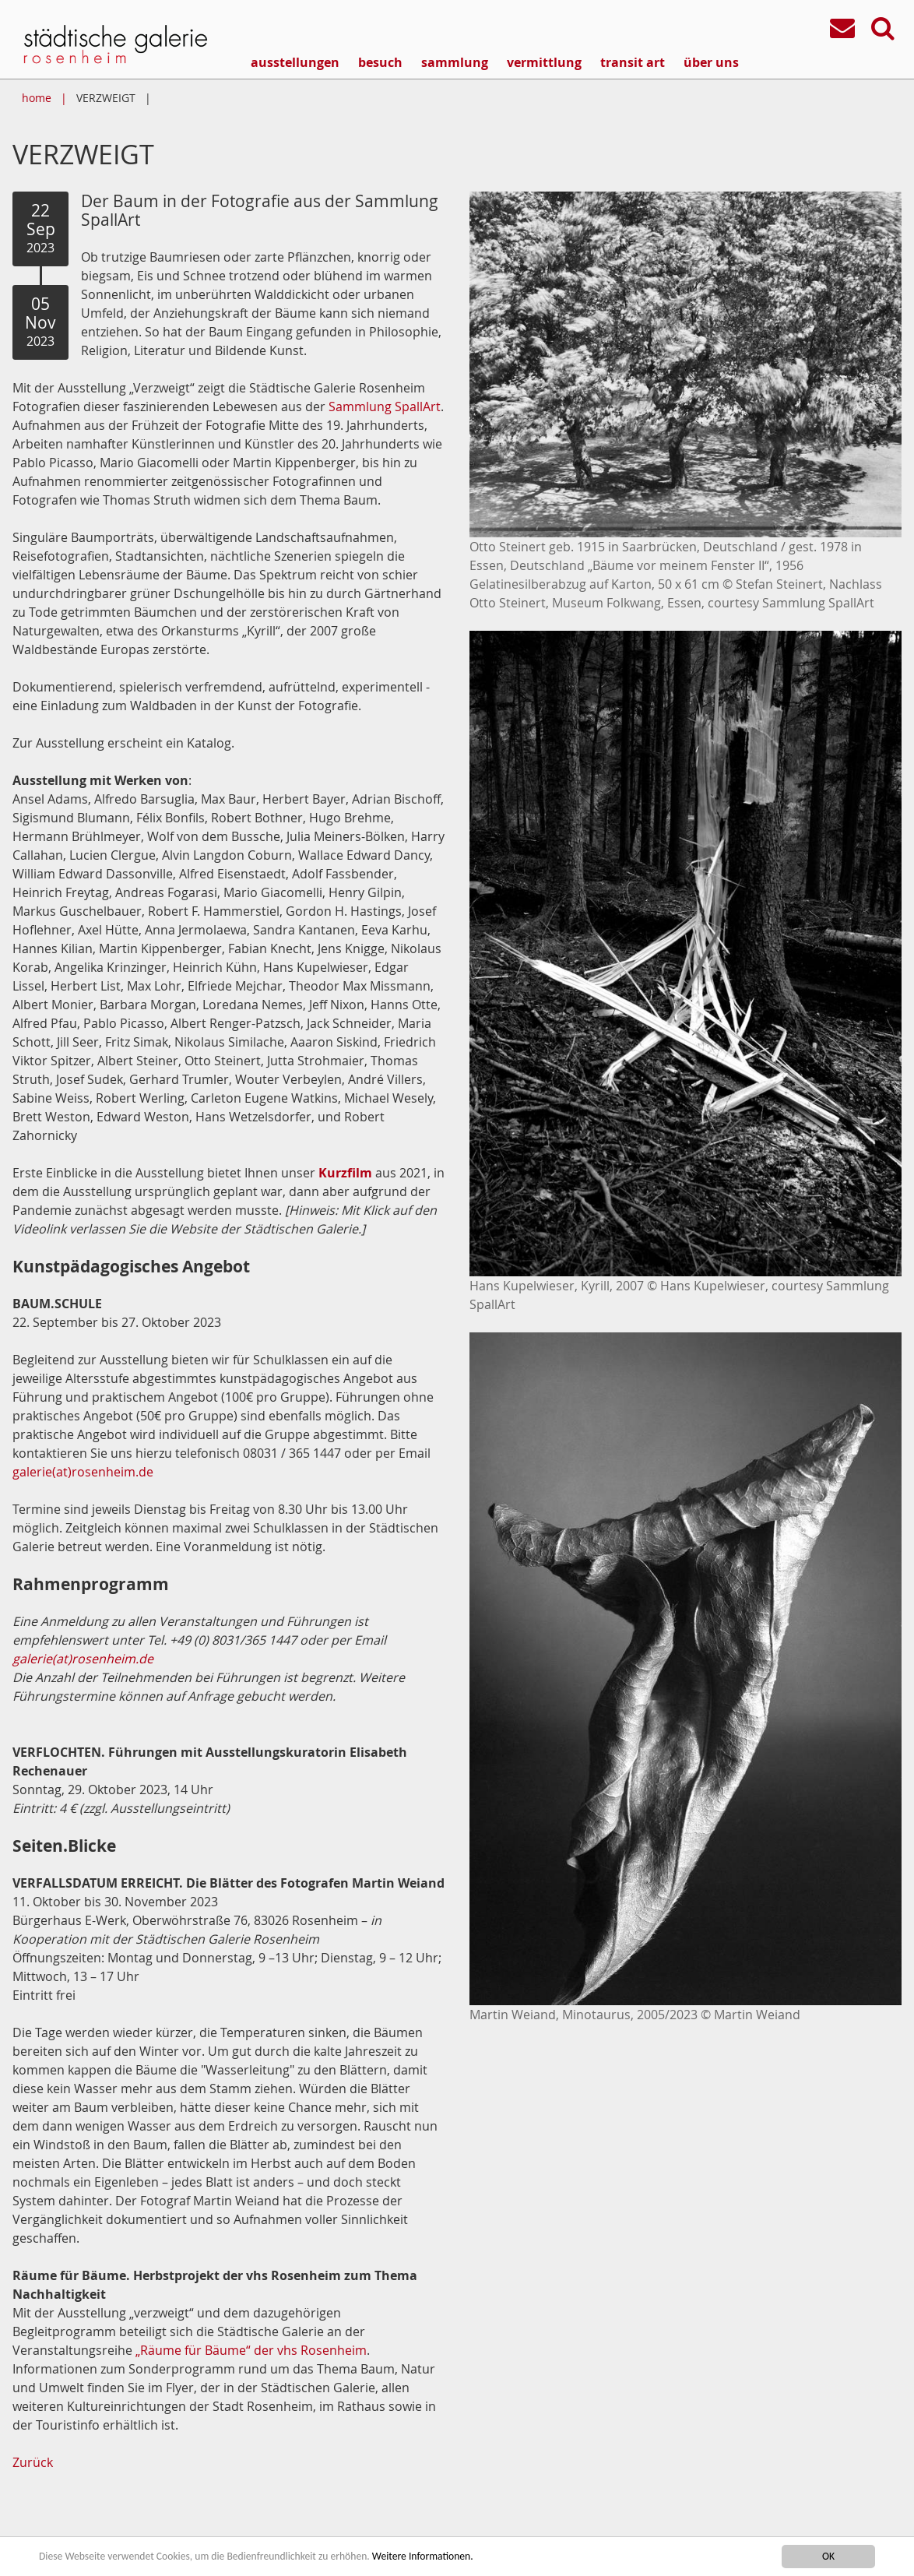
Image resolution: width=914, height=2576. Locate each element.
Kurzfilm (345, 1172)
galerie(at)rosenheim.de (82, 1471)
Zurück (32, 2462)
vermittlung (544, 62)
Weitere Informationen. (422, 2557)
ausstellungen (295, 62)
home (36, 97)
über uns (711, 62)
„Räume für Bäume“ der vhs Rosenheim (251, 2350)
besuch (380, 62)
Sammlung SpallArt (385, 406)
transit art (632, 62)
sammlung (454, 62)
